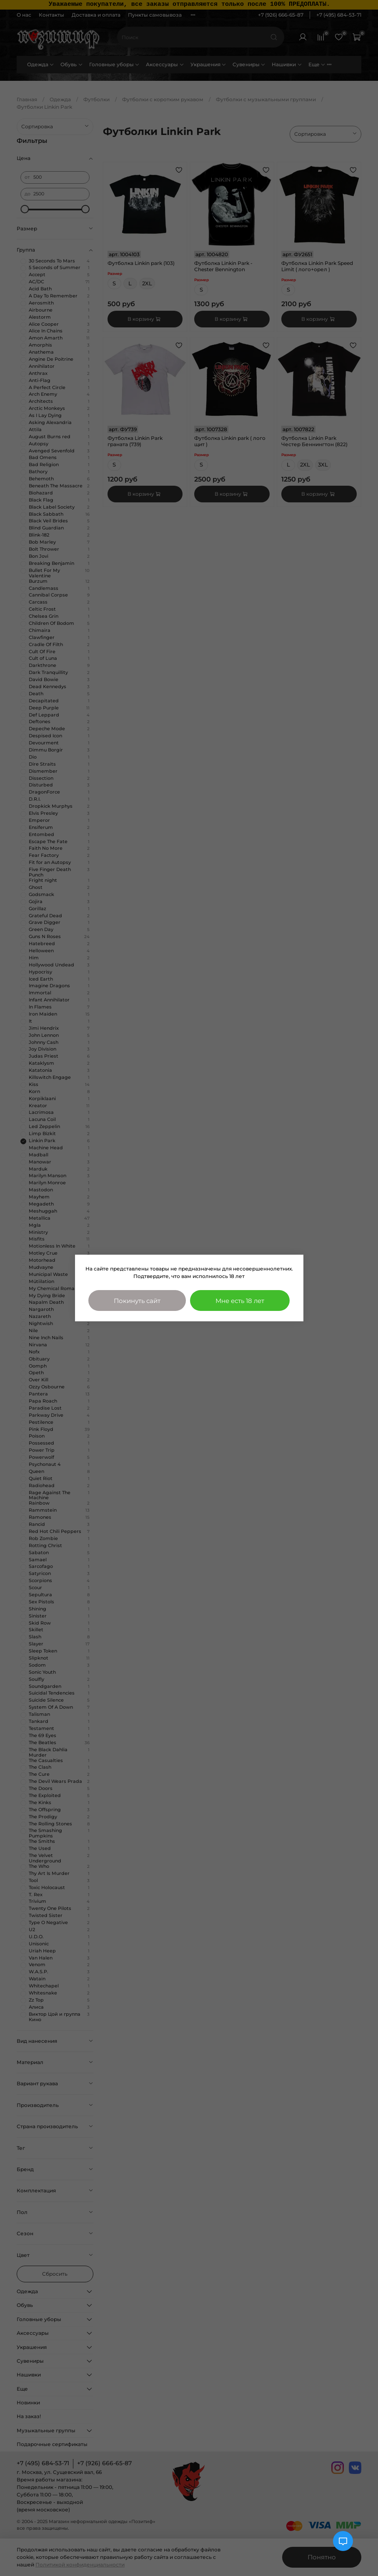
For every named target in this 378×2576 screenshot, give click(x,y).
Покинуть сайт (137, 1301)
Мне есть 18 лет (239, 1301)
